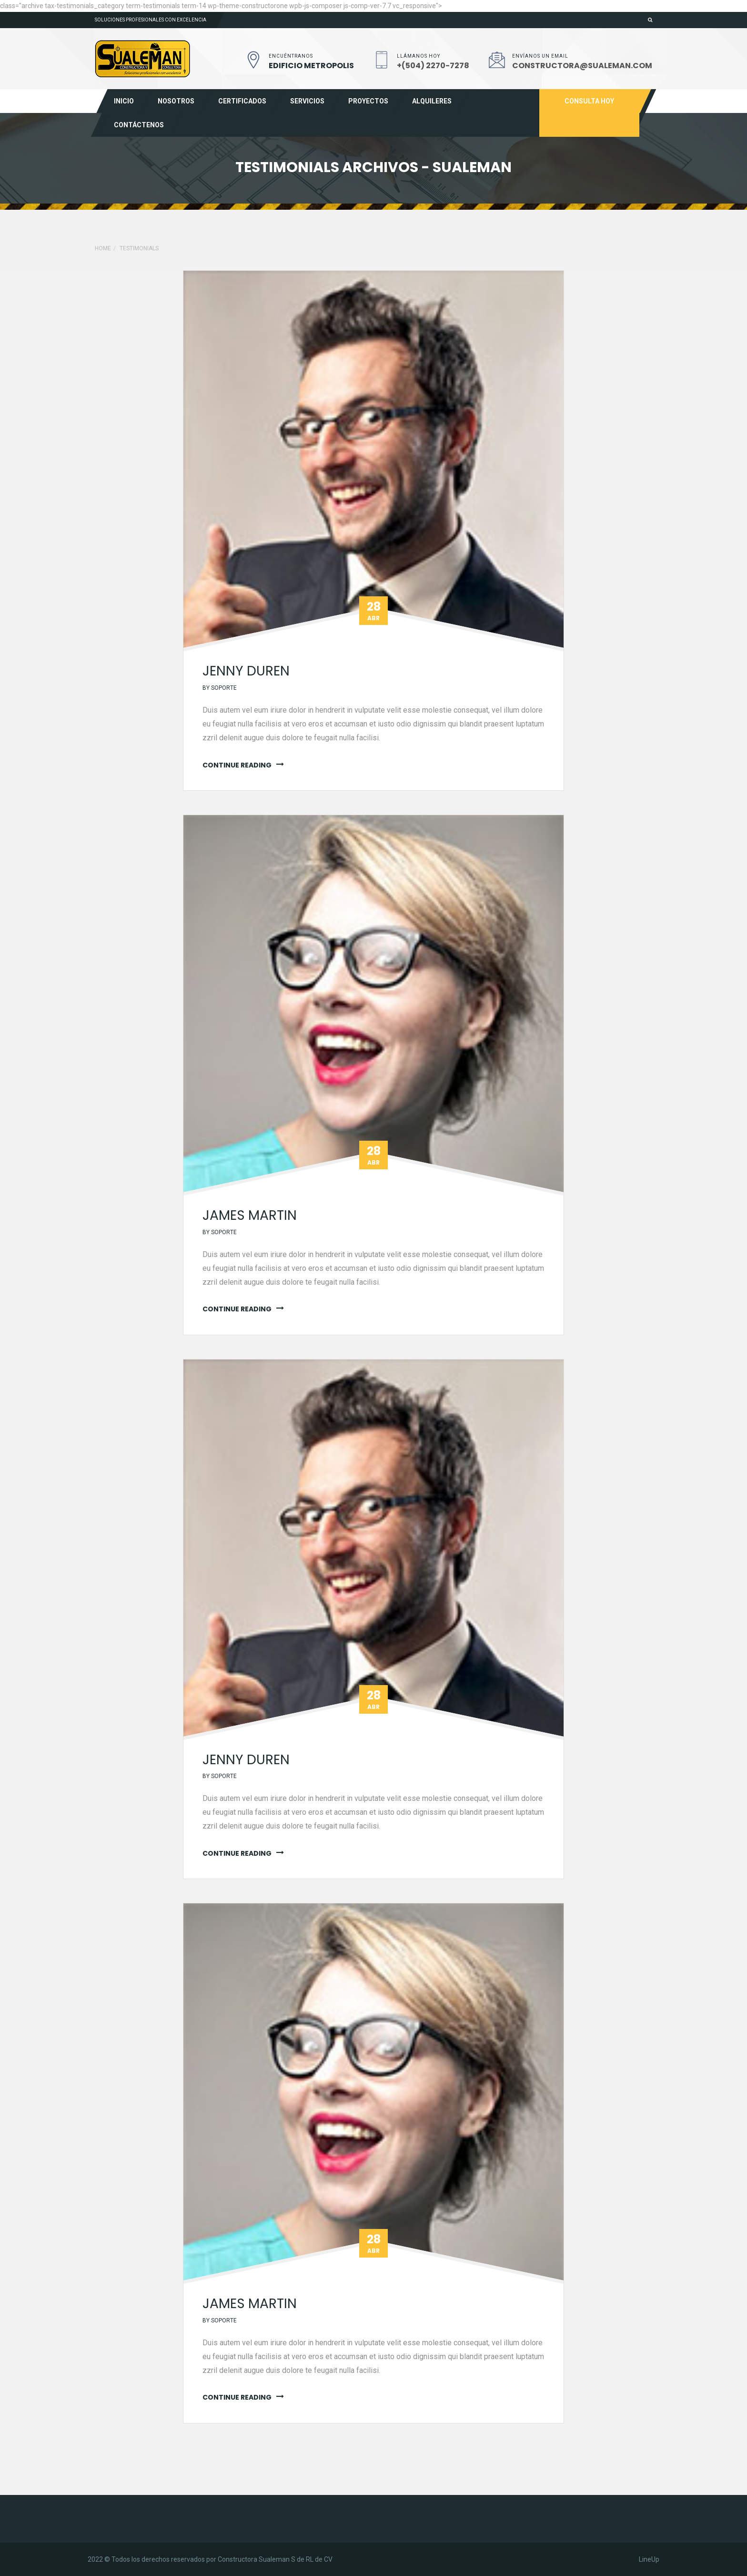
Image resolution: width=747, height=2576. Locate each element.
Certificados (242, 101)
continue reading (237, 765)
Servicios (307, 101)
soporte (224, 688)
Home (103, 248)
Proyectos (368, 101)
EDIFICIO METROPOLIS (311, 65)
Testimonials (139, 248)
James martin (249, 1215)
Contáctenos (139, 125)
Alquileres (432, 101)
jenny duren (246, 671)
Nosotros (176, 101)
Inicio (124, 101)
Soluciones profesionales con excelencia (150, 19)
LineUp (649, 2559)
